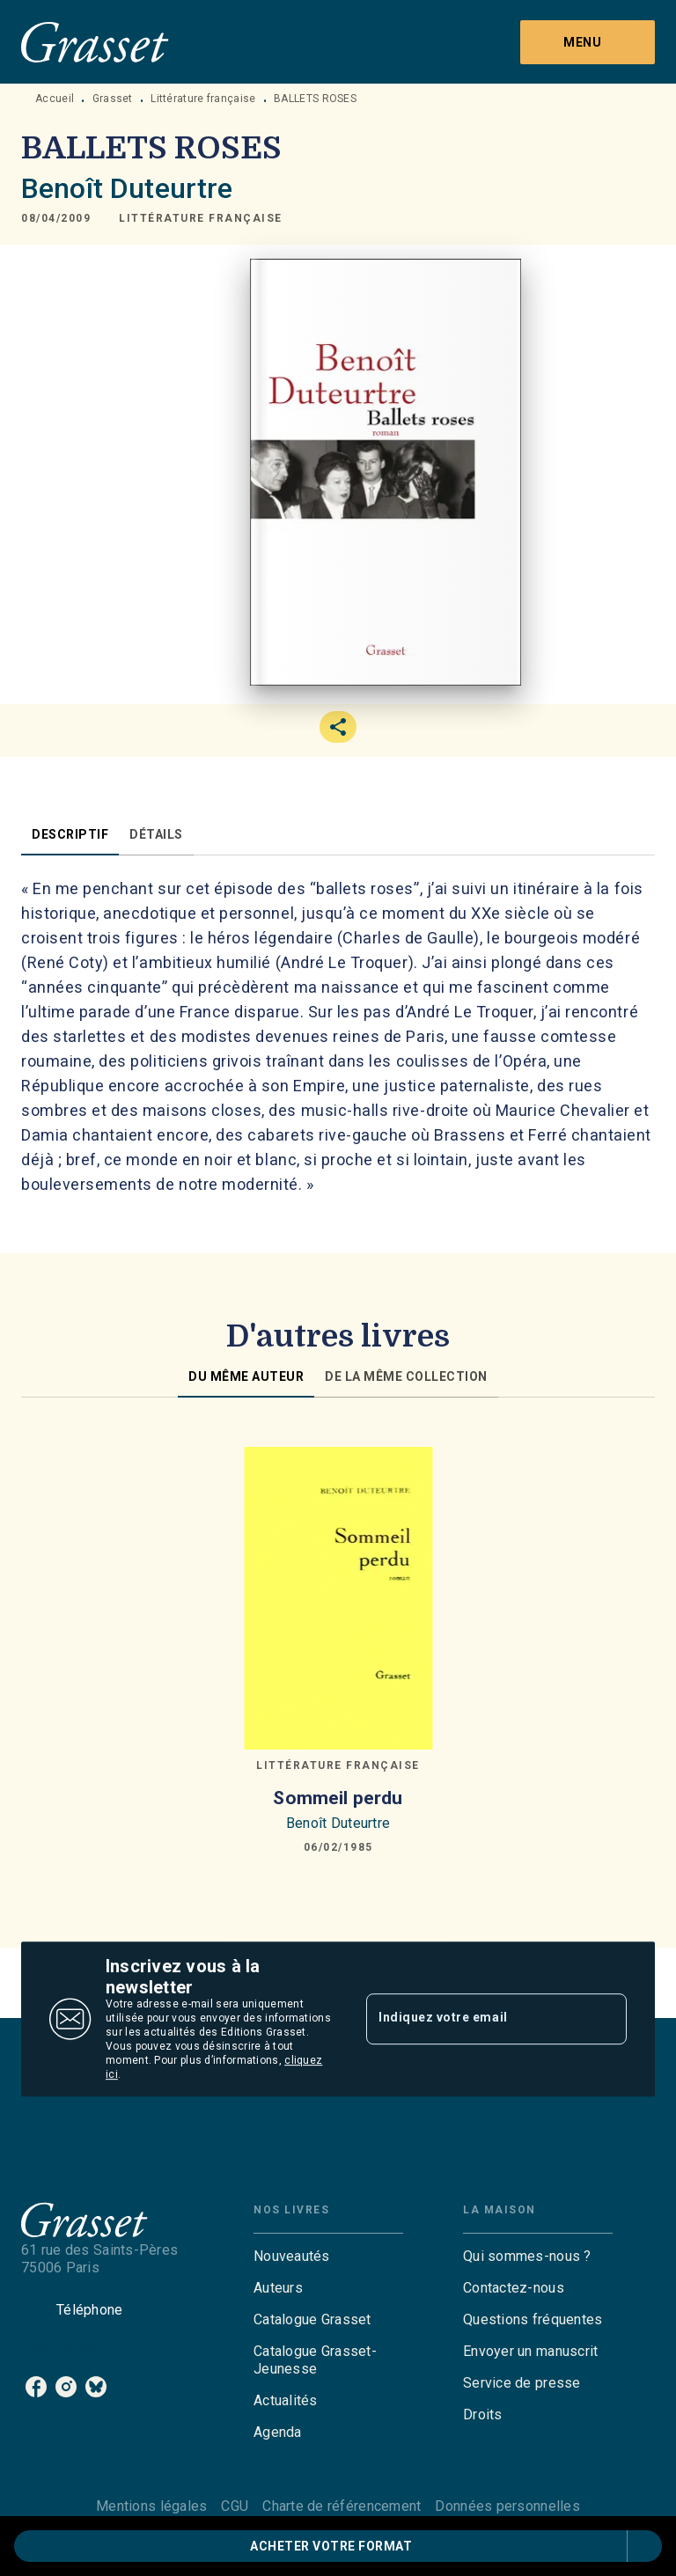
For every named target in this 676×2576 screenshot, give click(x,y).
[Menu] (587, 42)
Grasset (112, 98)
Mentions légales (151, 2506)
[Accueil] (95, 42)
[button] (201, 218)
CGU (234, 2506)
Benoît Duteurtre (126, 188)
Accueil (54, 98)
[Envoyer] (605, 2019)
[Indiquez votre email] (474, 2018)
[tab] (70, 834)
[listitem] (36, 2387)
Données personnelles (507, 2506)
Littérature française (203, 98)
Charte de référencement (341, 2506)
